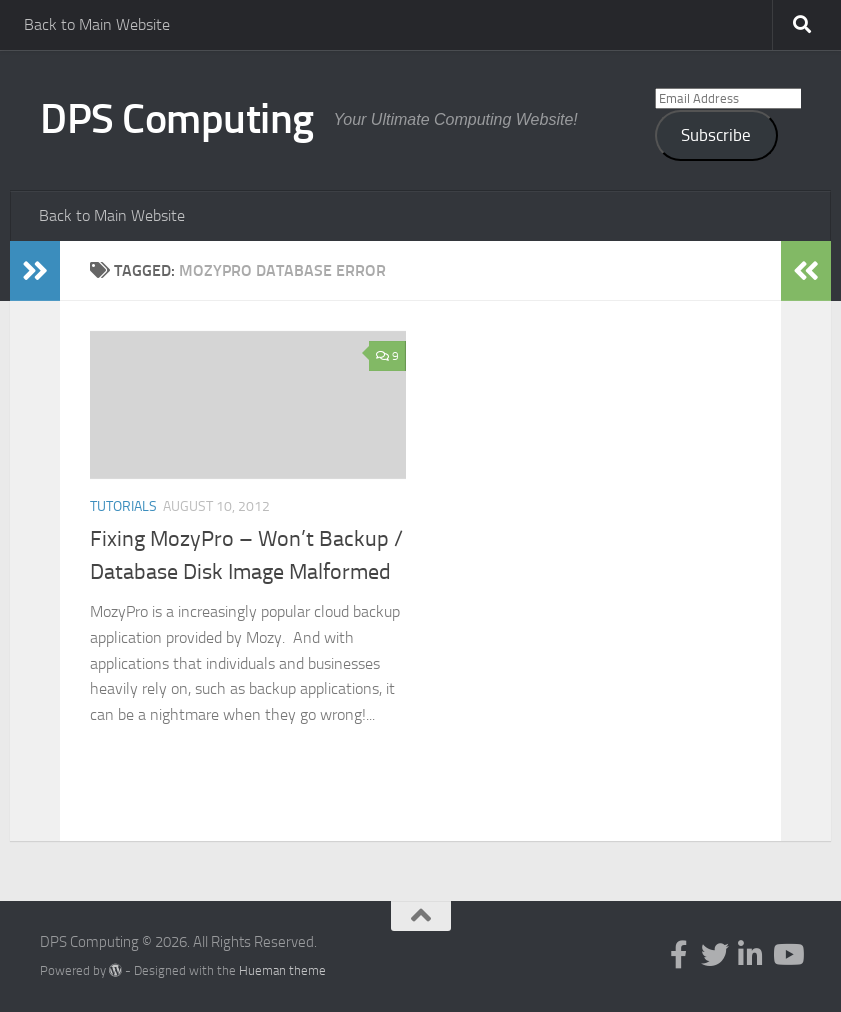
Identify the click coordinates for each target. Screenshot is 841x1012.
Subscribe (716, 135)
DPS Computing (177, 119)
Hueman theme (282, 970)
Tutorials (123, 506)
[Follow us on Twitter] (715, 955)
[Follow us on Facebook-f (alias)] (679, 955)
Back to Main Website (97, 24)
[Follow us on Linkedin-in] (751, 955)
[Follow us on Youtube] (787, 955)
